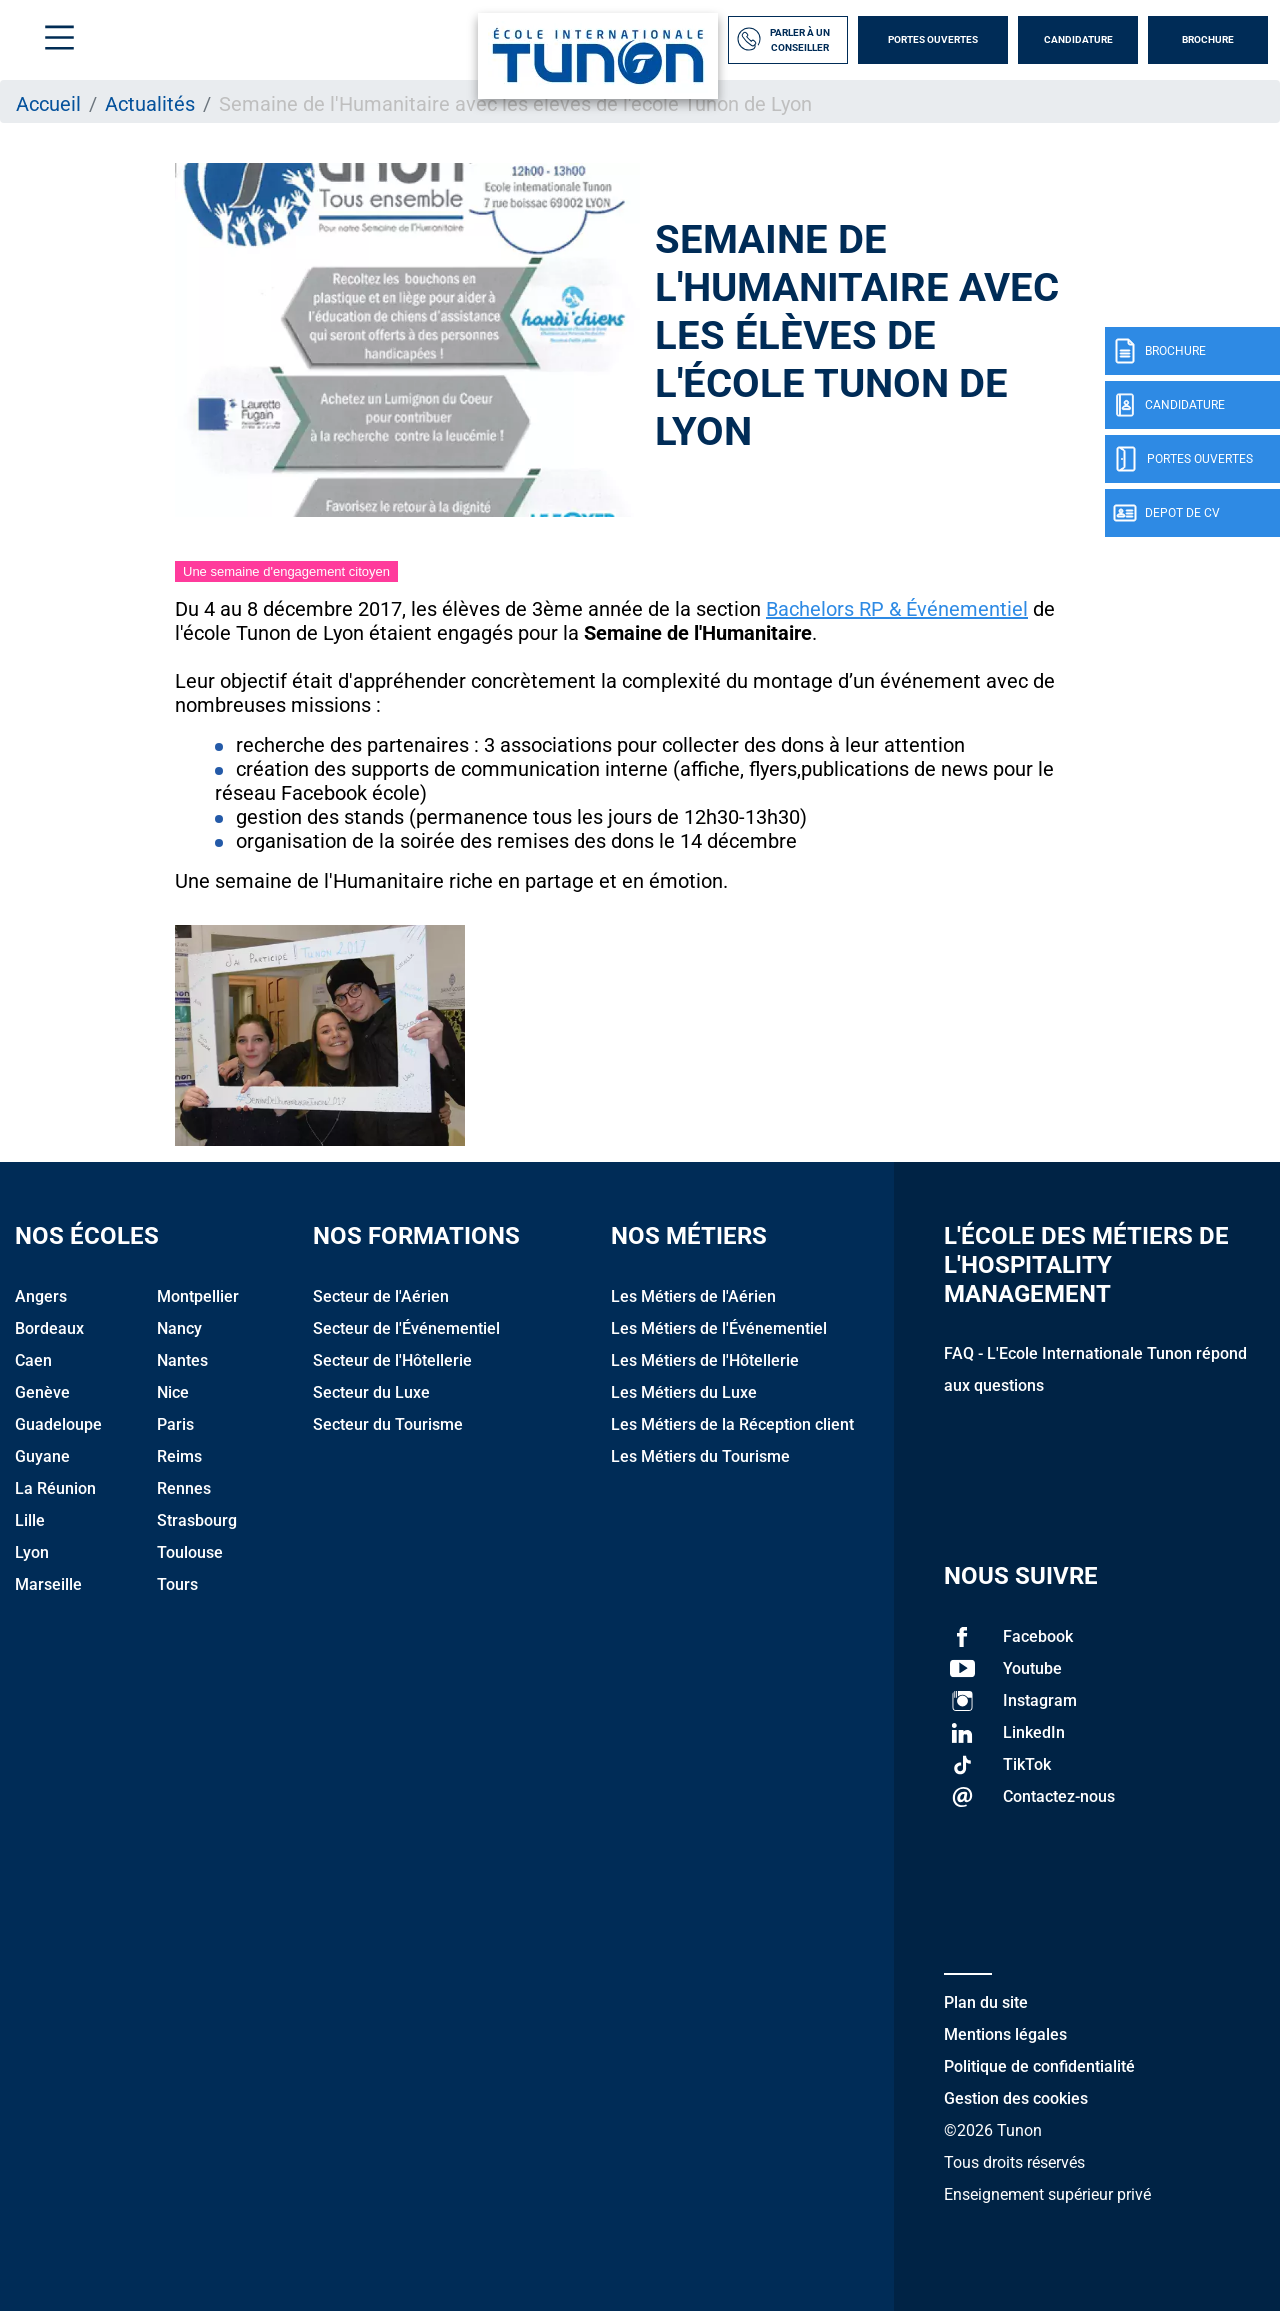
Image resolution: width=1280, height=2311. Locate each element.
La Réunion (55, 1488)
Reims (179, 1456)
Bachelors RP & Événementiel (897, 609)
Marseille (48, 1584)
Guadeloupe (58, 1424)
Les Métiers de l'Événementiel (719, 1328)
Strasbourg (197, 1520)
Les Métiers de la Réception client (732, 1424)
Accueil (48, 104)
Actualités (150, 104)
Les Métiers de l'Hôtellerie (705, 1360)
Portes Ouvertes (933, 39)
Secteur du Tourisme (388, 1424)
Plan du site (986, 2002)
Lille (30, 1520)
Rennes (184, 1488)
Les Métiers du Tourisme (700, 1456)
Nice (173, 1392)
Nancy (179, 1328)
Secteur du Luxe (371, 1392)
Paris (175, 1424)
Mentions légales (1005, 2034)
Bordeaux (49, 1328)
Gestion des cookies (1016, 2098)
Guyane (42, 1456)
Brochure (1208, 39)
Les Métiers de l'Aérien (693, 1296)
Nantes (182, 1360)
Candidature (1078, 39)
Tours (177, 1584)
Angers (41, 1296)
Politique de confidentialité (1039, 2066)
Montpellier (198, 1296)
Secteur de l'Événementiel (406, 1328)
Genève (42, 1392)
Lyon (32, 1552)
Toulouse (190, 1552)
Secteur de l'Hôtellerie (392, 1360)
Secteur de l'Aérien (381, 1296)
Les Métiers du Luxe (684, 1392)
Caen (33, 1360)
